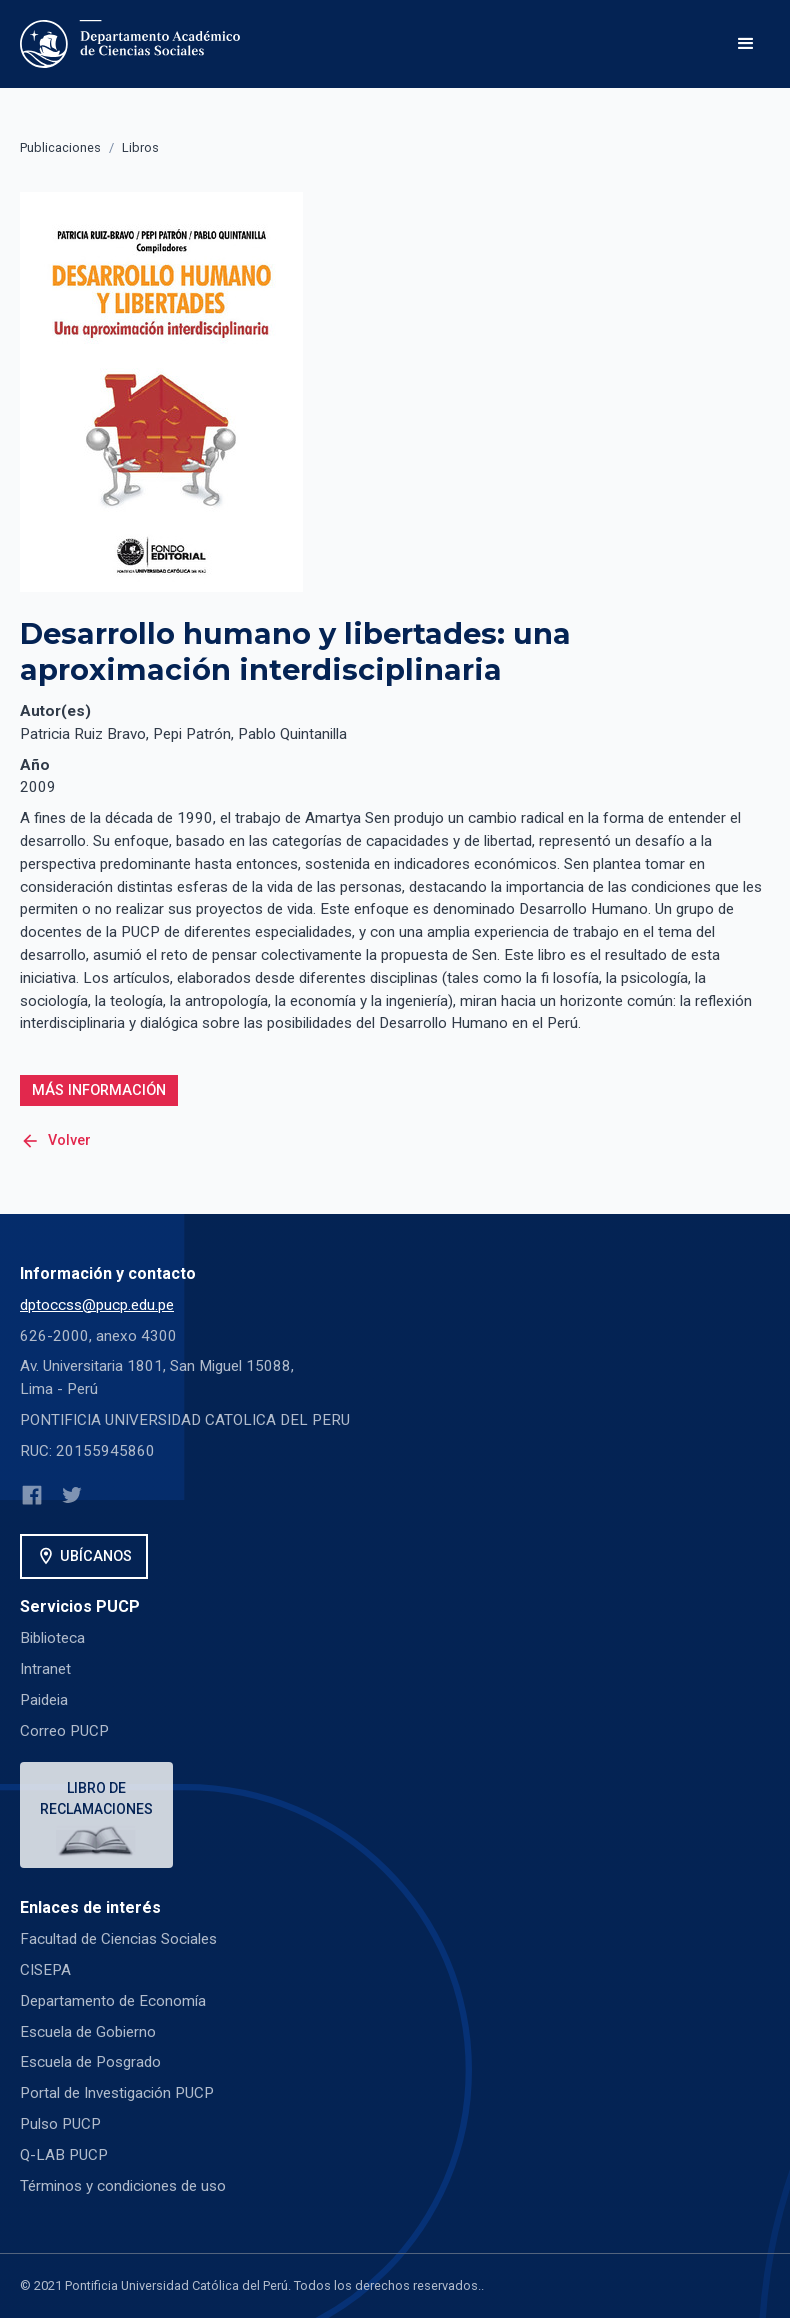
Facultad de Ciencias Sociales (118, 1939)
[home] (134, 44)
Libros (140, 147)
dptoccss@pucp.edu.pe (97, 1305)
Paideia (44, 1700)
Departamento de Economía (113, 2001)
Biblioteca (52, 1638)
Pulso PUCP (60, 2124)
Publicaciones (60, 147)
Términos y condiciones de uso (123, 2186)
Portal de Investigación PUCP (117, 2093)
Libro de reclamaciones (96, 1798)
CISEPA (45, 1970)
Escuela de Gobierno (88, 2032)
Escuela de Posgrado (90, 2062)
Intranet (45, 1669)
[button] (746, 44)
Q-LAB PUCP (64, 2155)
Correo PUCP (64, 1731)
